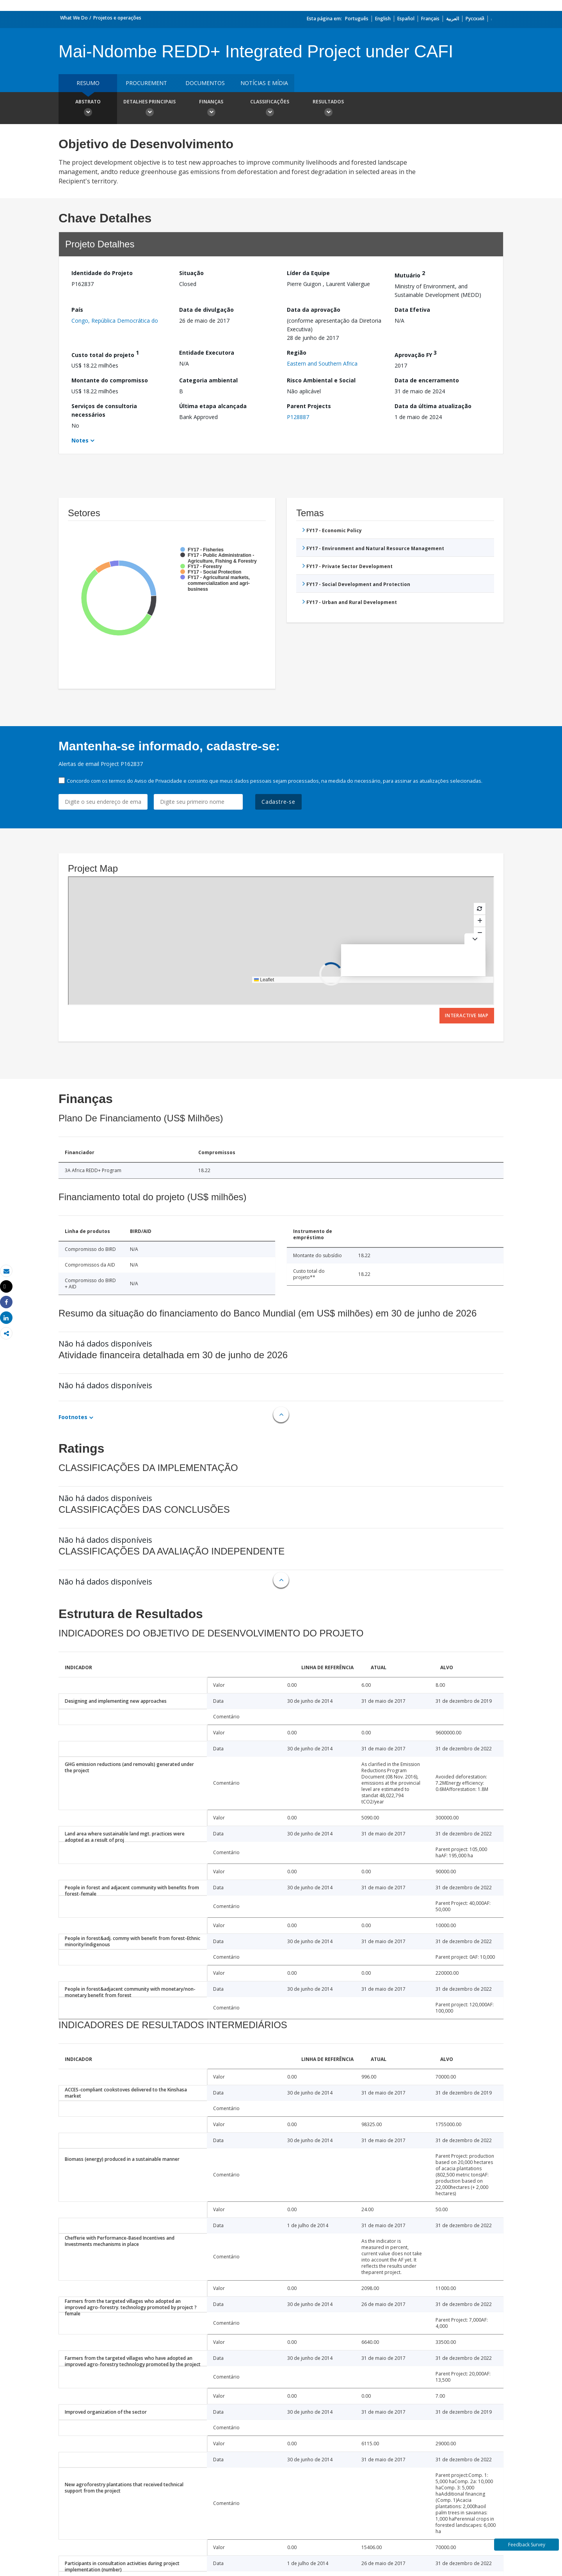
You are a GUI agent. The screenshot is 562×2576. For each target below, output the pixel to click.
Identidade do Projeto (102, 273)
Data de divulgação (206, 309)
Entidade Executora (206, 352)
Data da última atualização (433, 406)
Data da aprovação (313, 309)
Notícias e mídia (264, 83)
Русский (475, 18)
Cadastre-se (278, 801)
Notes (80, 440)
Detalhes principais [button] (149, 108)
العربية (452, 18)
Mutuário (410, 274)
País (77, 309)
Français (430, 18)
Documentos (205, 83)
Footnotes (73, 1417)
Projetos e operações (117, 17)
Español (405, 18)
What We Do (74, 17)
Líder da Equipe (308, 273)
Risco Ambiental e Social (321, 380)
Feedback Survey (526, 2544)
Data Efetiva (412, 309)
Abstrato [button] (88, 108)
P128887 (298, 417)
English (383, 18)
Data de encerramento (427, 380)
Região (296, 352)
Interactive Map (467, 1015)
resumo (88, 83)
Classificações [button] (270, 108)
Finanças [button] (211, 108)
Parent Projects (309, 406)
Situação (191, 273)
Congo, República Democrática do (114, 320)
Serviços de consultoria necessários (104, 410)
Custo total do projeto (105, 354)
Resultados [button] (328, 108)
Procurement (146, 83)
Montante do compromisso (109, 380)
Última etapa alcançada (213, 406)
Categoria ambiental (208, 380)
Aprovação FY (416, 354)
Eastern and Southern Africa (322, 363)
